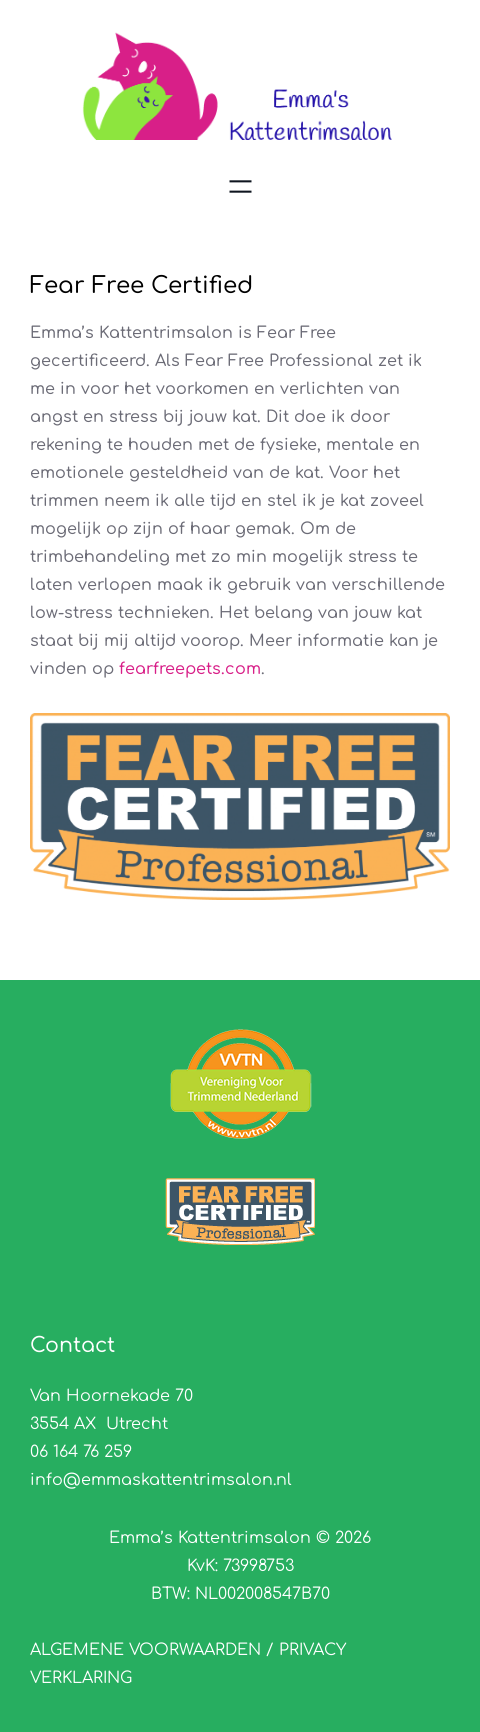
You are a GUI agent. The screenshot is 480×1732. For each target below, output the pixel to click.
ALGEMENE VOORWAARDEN (148, 1650)
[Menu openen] (240, 186)
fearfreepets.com (190, 669)
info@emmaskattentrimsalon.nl (161, 1480)
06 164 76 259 (81, 1452)
